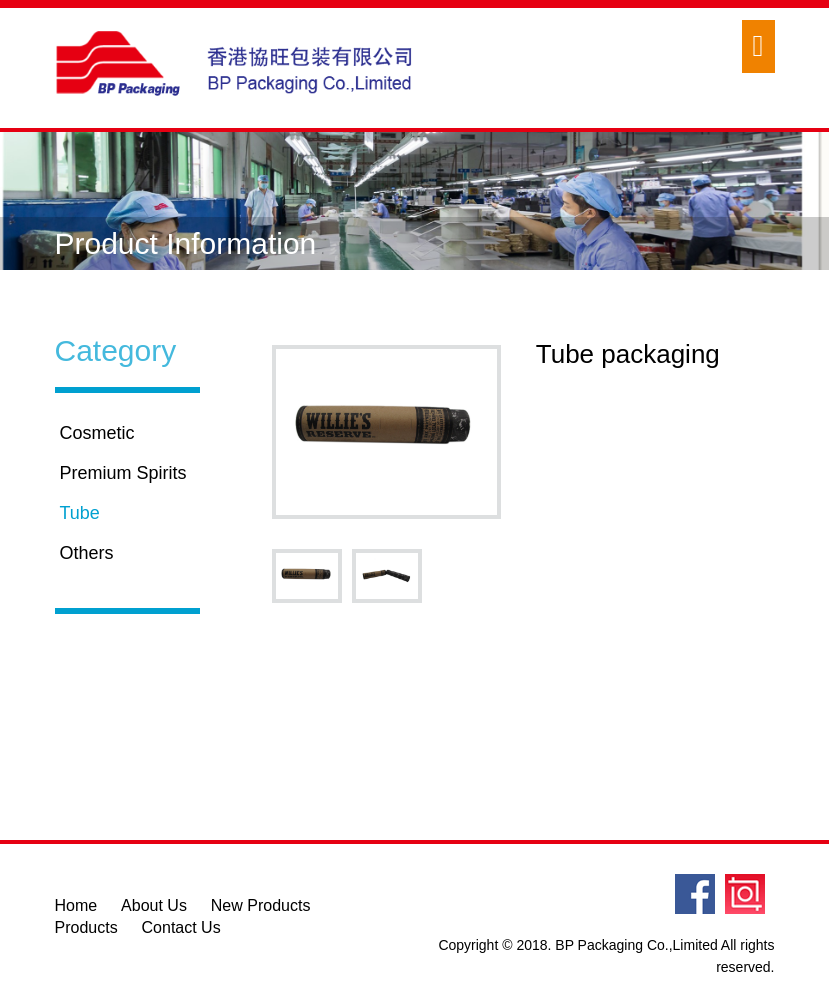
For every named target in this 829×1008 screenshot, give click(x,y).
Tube (80, 513)
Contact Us (181, 927)
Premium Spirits (123, 473)
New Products (261, 905)
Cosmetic (97, 433)
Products (86, 927)
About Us (154, 905)
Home (76, 905)
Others (87, 553)
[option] (386, 432)
